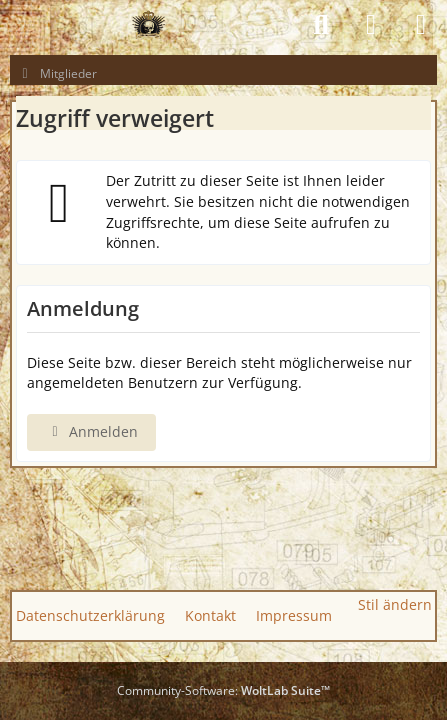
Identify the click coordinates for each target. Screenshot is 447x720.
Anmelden (91, 431)
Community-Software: (223, 690)
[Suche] (321, 25)
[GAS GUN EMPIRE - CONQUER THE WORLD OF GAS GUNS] (148, 25)
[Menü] (421, 25)
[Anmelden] (371, 25)
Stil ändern (395, 604)
